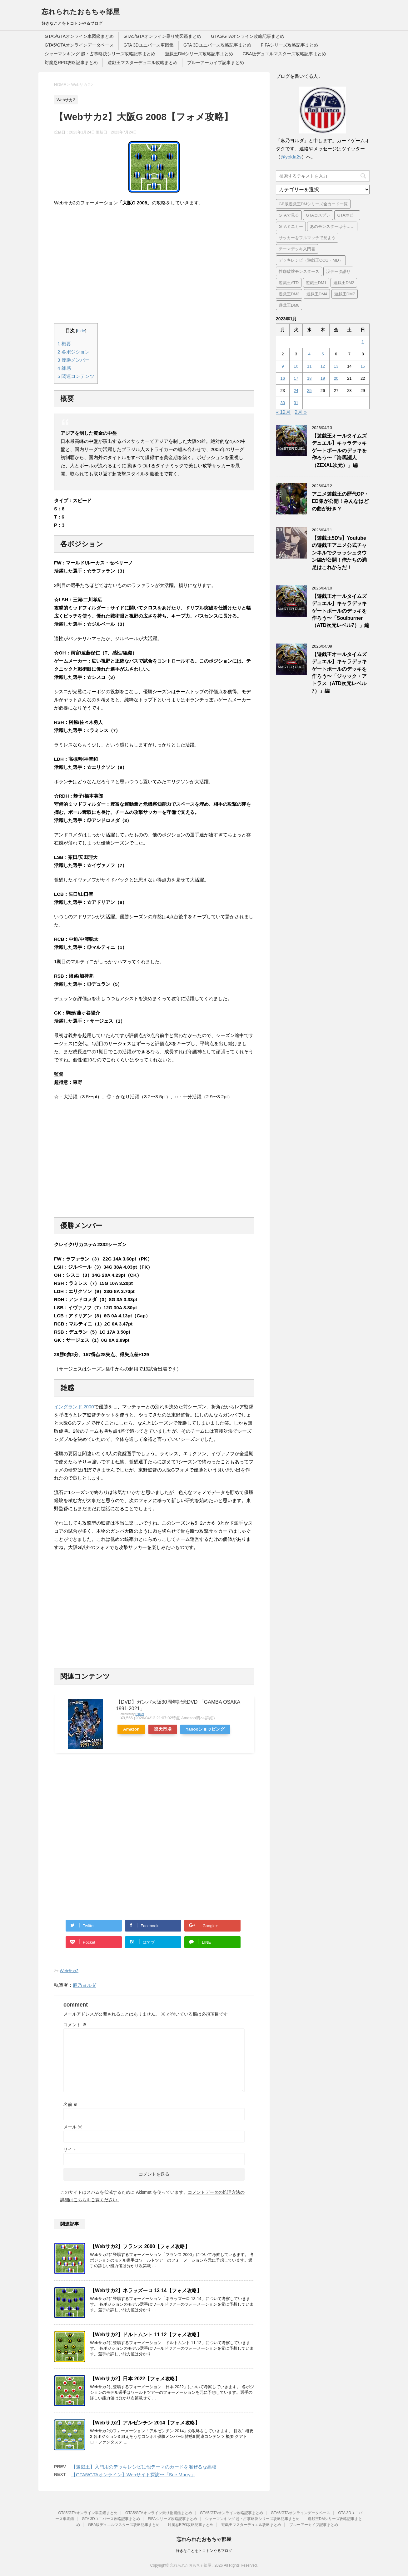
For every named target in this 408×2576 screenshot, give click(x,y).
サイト (70, 2149)
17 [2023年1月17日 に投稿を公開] (296, 378)
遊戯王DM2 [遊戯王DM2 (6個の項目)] (343, 282)
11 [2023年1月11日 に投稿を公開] (309, 366)
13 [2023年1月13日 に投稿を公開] (336, 366)
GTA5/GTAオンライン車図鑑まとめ (79, 36)
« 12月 (283, 412)
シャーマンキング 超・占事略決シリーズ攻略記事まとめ (100, 53)
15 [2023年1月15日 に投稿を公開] (363, 366)
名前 (70, 2104)
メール (72, 2126)
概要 (64, 343)
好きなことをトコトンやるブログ (204, 2550)
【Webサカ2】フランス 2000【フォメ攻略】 (140, 2246)
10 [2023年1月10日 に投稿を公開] (296, 366)
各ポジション (73, 351)
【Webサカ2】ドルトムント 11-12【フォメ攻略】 (146, 2334)
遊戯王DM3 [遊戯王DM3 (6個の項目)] (289, 294)
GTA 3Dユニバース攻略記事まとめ (217, 45)
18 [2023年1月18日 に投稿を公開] (309, 378)
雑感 (64, 368)
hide (81, 330)
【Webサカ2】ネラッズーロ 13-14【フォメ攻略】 (146, 2290)
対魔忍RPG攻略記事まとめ (71, 62)
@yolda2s (291, 156)
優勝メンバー (73, 360)
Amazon (131, 1729)
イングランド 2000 (74, 1406)
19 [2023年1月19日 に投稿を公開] (323, 378)
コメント (75, 2024)
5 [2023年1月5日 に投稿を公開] (322, 354)
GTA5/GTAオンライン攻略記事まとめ (247, 36)
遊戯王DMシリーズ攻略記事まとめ (199, 53)
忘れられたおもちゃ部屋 (81, 12)
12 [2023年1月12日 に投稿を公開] (323, 366)
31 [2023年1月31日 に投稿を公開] (296, 402)
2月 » (301, 412)
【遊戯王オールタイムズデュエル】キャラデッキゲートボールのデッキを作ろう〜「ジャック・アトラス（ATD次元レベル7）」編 (339, 673)
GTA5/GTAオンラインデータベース (79, 45)
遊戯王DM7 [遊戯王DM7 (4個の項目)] (344, 294)
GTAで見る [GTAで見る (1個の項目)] (289, 215)
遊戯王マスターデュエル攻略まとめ (142, 62)
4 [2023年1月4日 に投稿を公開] (309, 354)
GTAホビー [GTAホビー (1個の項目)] (347, 215)
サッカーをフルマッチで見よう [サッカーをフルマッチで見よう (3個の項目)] (307, 237)
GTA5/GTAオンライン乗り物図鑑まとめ (162, 36)
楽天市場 (163, 1729)
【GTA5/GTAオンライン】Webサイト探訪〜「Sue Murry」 (133, 2474)
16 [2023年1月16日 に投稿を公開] (283, 378)
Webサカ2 (69, 1970)
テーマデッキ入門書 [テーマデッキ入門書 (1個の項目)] (297, 249)
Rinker (139, 1714)
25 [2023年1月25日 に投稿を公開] (309, 390)
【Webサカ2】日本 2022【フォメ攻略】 (135, 2378)
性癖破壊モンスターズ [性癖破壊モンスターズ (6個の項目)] (299, 271)
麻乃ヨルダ (84, 1985)
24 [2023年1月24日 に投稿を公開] (296, 390)
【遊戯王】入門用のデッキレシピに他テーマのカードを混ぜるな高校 (143, 2466)
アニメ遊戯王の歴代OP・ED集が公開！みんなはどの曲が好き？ (340, 501)
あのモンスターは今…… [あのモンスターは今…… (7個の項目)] (332, 226)
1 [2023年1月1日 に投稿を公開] (362, 341)
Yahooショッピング (205, 1729)
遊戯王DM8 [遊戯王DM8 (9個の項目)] (289, 305)
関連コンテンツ (75, 376)
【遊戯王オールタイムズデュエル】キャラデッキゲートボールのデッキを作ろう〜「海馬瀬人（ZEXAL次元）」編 (339, 450)
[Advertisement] (154, 265)
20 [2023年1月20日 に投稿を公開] (336, 378)
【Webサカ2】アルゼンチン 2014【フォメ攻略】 (145, 2422)
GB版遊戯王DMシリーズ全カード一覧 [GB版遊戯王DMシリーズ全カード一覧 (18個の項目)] (313, 204)
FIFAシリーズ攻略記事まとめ (289, 45)
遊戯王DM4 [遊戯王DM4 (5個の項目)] (316, 294)
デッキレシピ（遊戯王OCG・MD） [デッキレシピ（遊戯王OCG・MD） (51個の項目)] (311, 260)
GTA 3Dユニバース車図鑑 (148, 45)
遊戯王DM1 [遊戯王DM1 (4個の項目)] (316, 282)
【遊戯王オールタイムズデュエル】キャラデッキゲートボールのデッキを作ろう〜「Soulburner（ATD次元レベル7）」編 (340, 611)
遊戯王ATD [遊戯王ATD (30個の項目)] (289, 282)
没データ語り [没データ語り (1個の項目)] (338, 271)
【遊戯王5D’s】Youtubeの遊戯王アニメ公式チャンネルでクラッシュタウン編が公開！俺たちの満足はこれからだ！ (339, 552)
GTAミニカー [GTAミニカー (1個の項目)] (291, 226)
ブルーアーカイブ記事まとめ (215, 62)
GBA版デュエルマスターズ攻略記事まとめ (284, 53)
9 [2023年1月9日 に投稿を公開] (282, 366)
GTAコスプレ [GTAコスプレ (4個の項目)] (318, 215)
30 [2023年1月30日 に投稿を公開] (283, 402)
